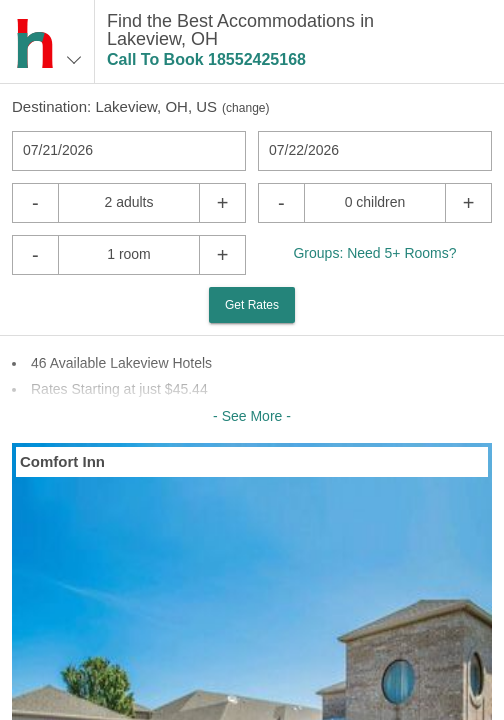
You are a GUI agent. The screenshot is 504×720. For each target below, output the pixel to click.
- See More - (252, 416)
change (245, 108)
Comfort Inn (62, 461)
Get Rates (252, 305)
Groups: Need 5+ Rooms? (374, 253)
